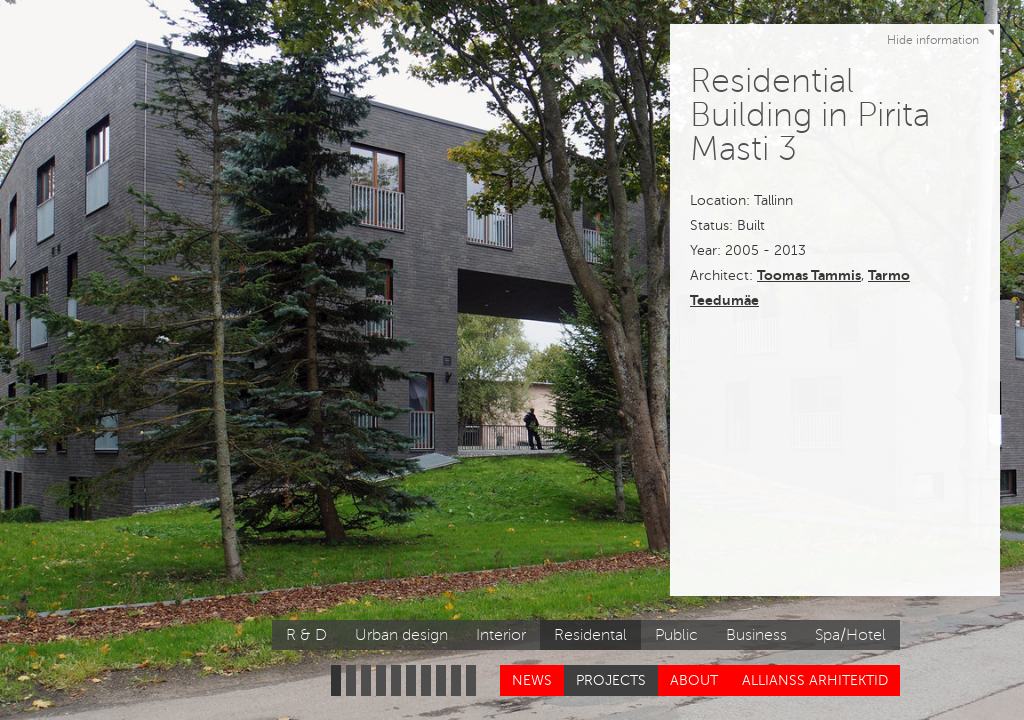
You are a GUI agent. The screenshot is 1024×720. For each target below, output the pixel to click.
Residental (590, 635)
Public (676, 635)
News (532, 680)
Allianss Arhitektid (815, 680)
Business (756, 635)
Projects (611, 680)
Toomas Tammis (809, 275)
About (694, 680)
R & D (306, 635)
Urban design (401, 635)
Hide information (943, 36)
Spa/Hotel (850, 635)
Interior (501, 635)
